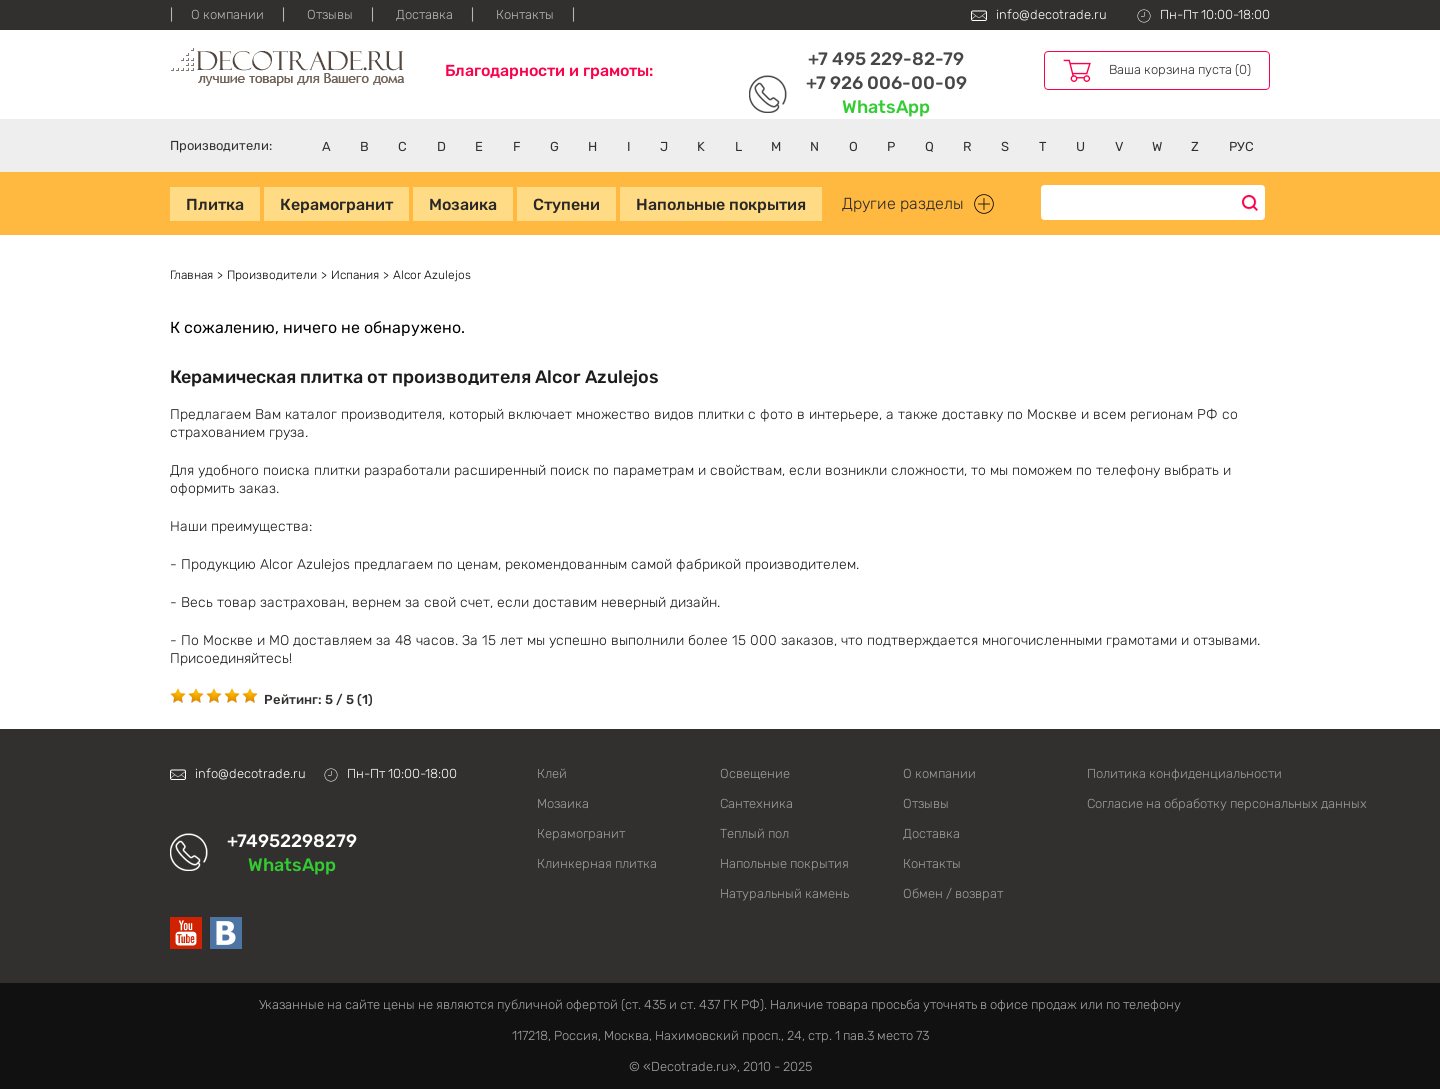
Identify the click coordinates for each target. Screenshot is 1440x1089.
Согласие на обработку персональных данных (1178, 803)
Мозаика (463, 204)
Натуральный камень (784, 893)
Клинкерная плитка (597, 863)
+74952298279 (292, 841)
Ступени (566, 204)
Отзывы (330, 14)
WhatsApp (886, 107)
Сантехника (756, 803)
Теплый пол (754, 833)
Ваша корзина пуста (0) (1180, 69)
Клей (552, 773)
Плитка (215, 204)
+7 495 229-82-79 (886, 59)
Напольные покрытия (721, 204)
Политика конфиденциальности (1178, 773)
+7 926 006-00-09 (886, 83)
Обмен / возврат (953, 893)
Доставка (424, 14)
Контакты (525, 14)
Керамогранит (336, 204)
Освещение (755, 773)
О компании (227, 14)
